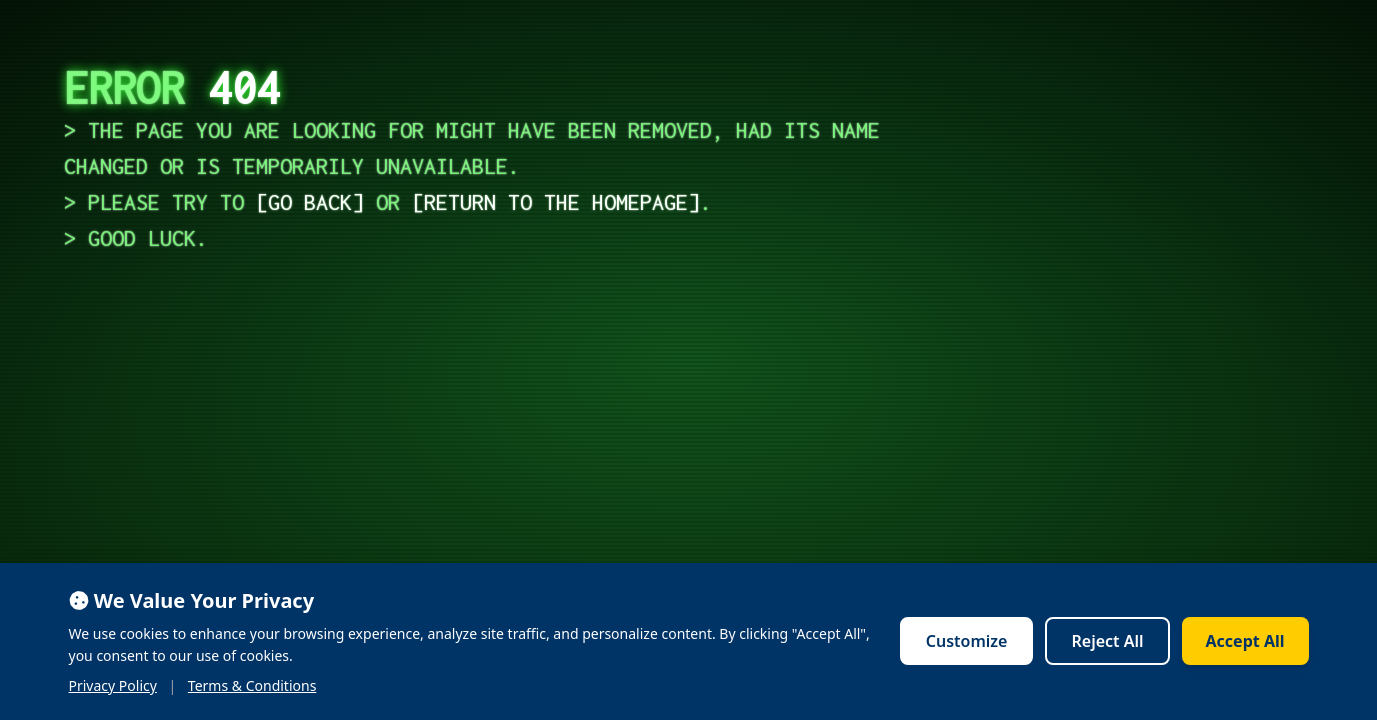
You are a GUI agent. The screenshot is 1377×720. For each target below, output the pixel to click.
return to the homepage (556, 202)
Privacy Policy (113, 685)
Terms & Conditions (252, 685)
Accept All (1245, 641)
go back (310, 202)
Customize (967, 641)
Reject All (1107, 641)
